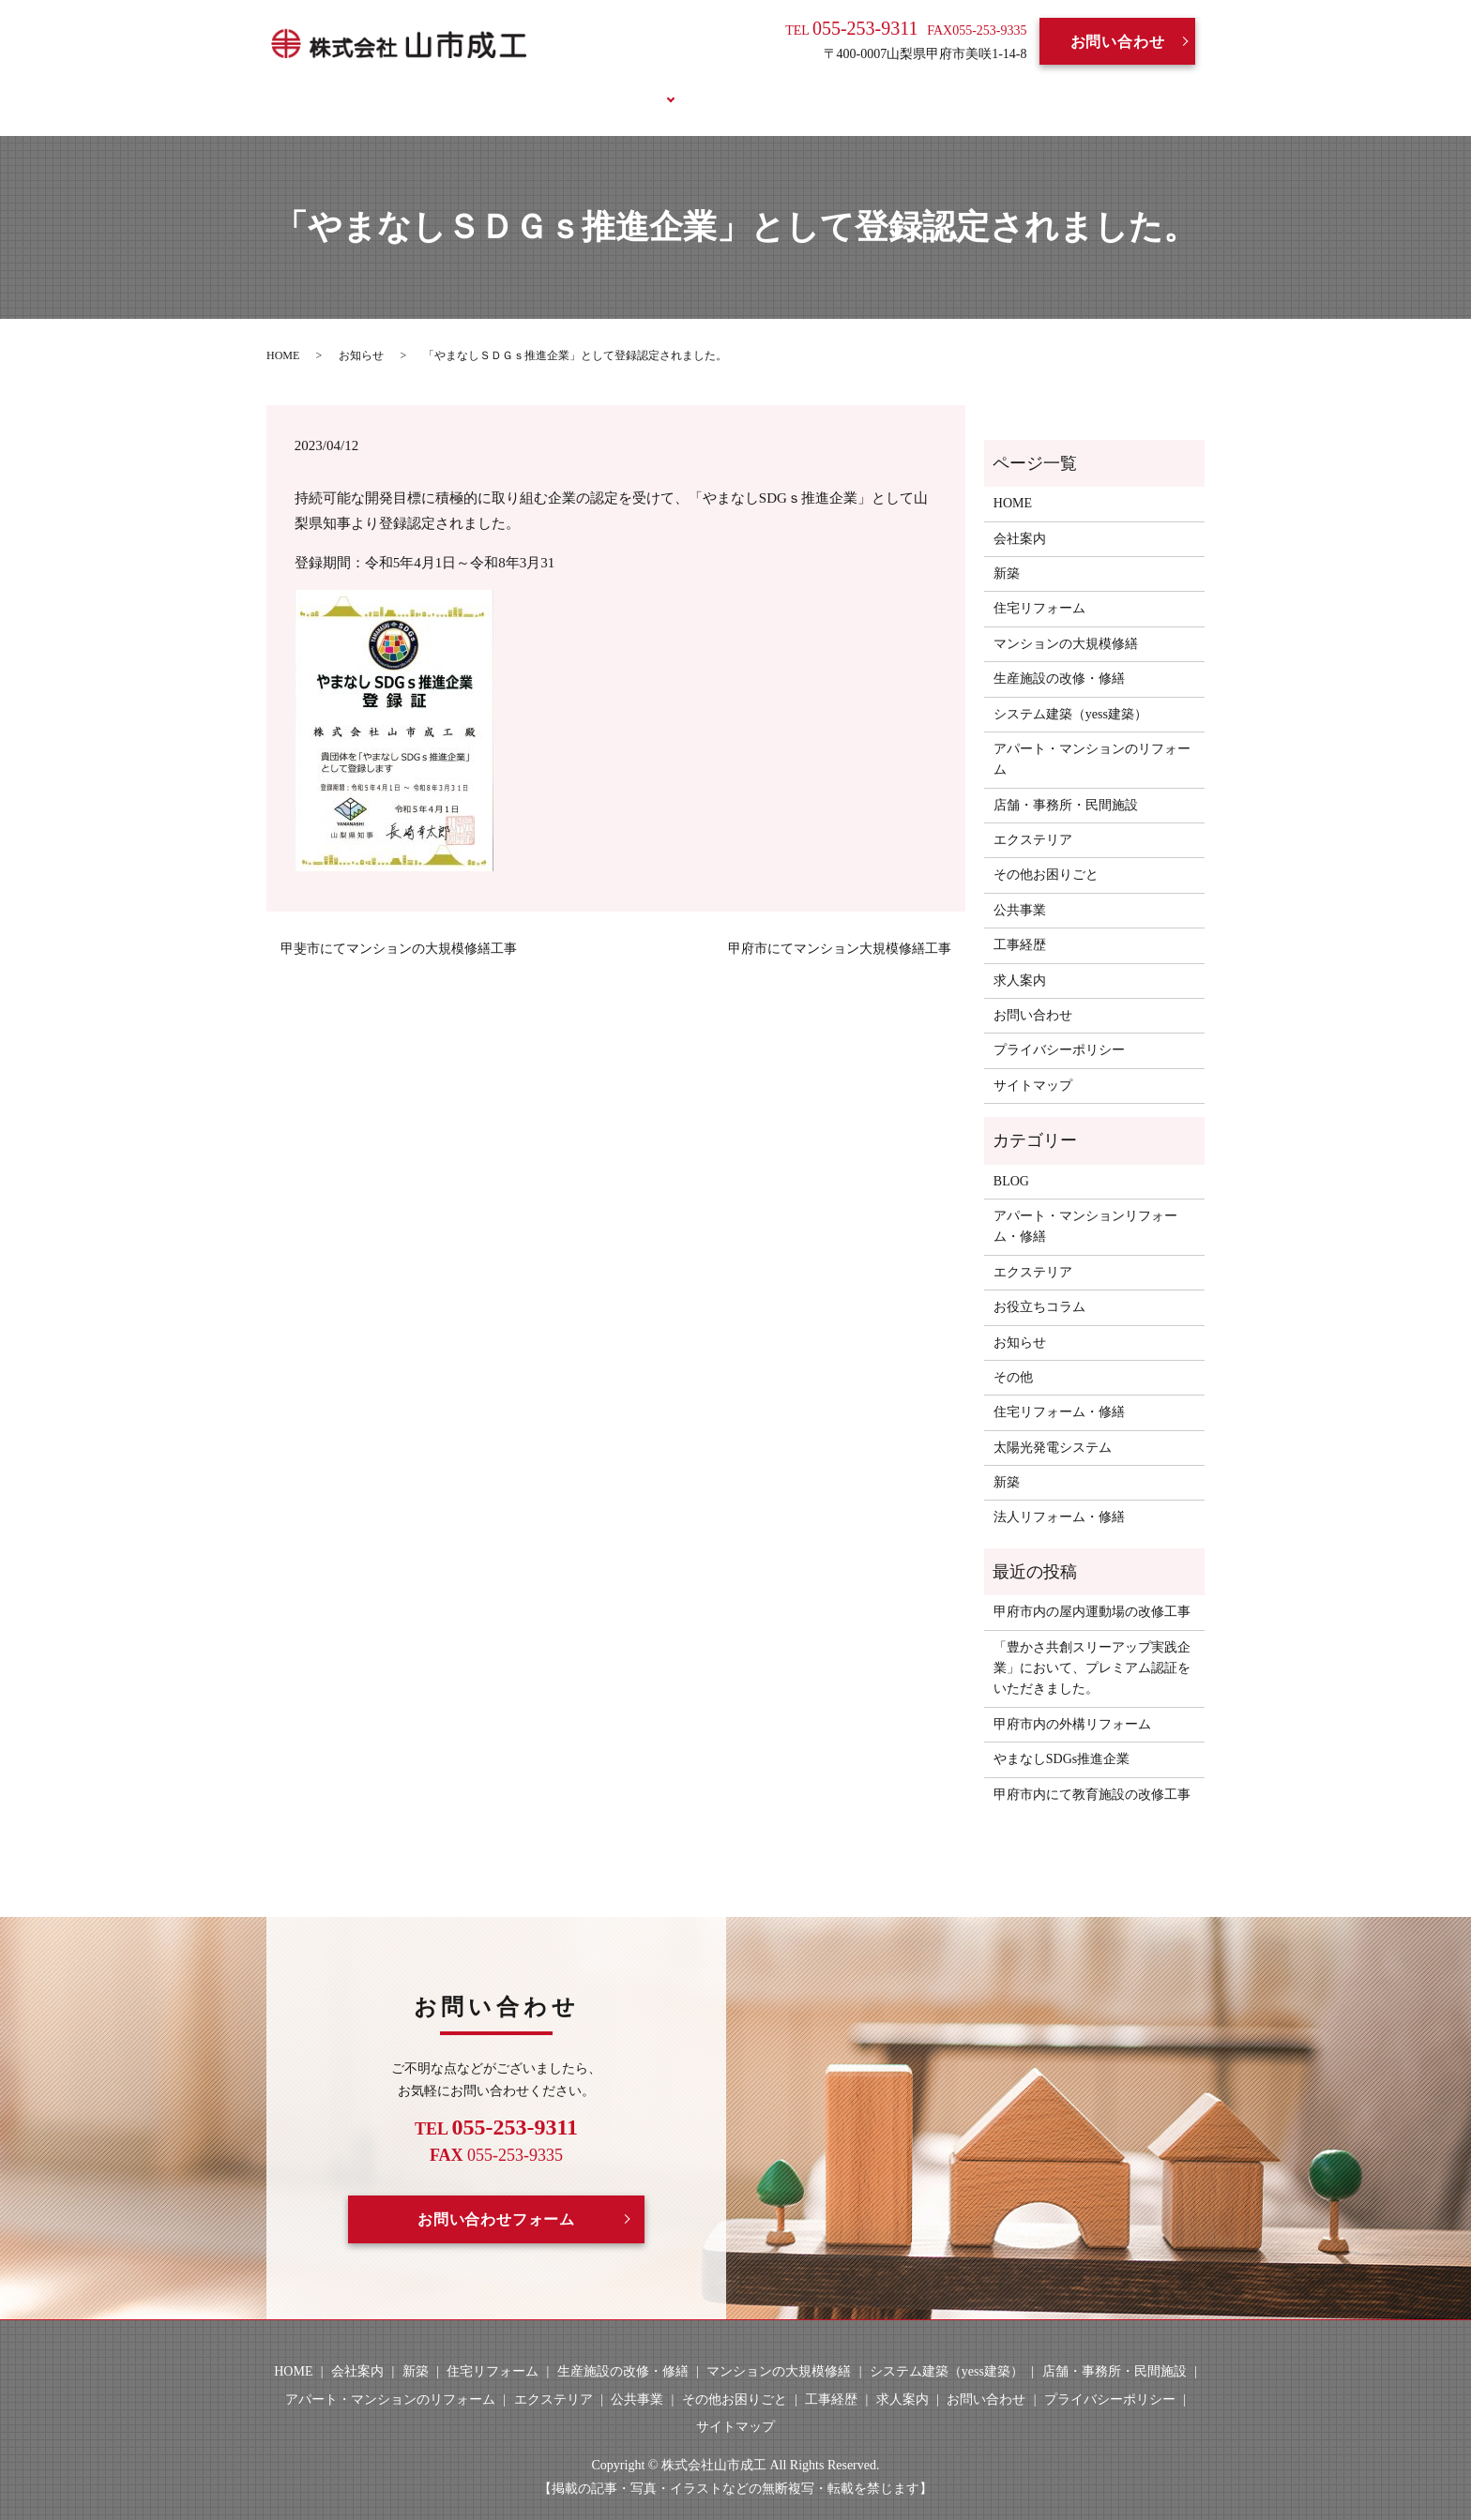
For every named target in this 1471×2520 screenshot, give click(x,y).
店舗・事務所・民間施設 (1065, 783)
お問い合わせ (1117, 42)
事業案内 (621, 87)
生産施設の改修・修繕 (1059, 657)
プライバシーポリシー (1059, 1028)
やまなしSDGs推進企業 (1061, 1737)
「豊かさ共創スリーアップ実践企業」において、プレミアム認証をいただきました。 (1091, 1646)
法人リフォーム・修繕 (1059, 1495)
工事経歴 (714, 87)
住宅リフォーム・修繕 (1059, 1390)
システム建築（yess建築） (1070, 692)
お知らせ (361, 333)
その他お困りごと (1046, 853)
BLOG (891, 87)
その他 (1013, 1356)
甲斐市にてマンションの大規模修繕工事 (399, 927)
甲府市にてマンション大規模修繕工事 (839, 927)
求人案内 (807, 87)
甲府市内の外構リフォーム (1072, 1702)
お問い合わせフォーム (496, 2197)
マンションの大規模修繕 (1065, 621)
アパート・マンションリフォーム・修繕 (1085, 1204)
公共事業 (1019, 888)
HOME (443, 87)
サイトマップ (1032, 1063)
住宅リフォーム (1039, 587)
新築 (1006, 552)
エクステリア (1032, 818)
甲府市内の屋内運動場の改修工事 (1091, 1590)
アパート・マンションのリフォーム (1091, 737)
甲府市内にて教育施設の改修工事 (1091, 1772)
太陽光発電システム (1052, 1425)
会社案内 (529, 87)
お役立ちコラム (998, 87)
